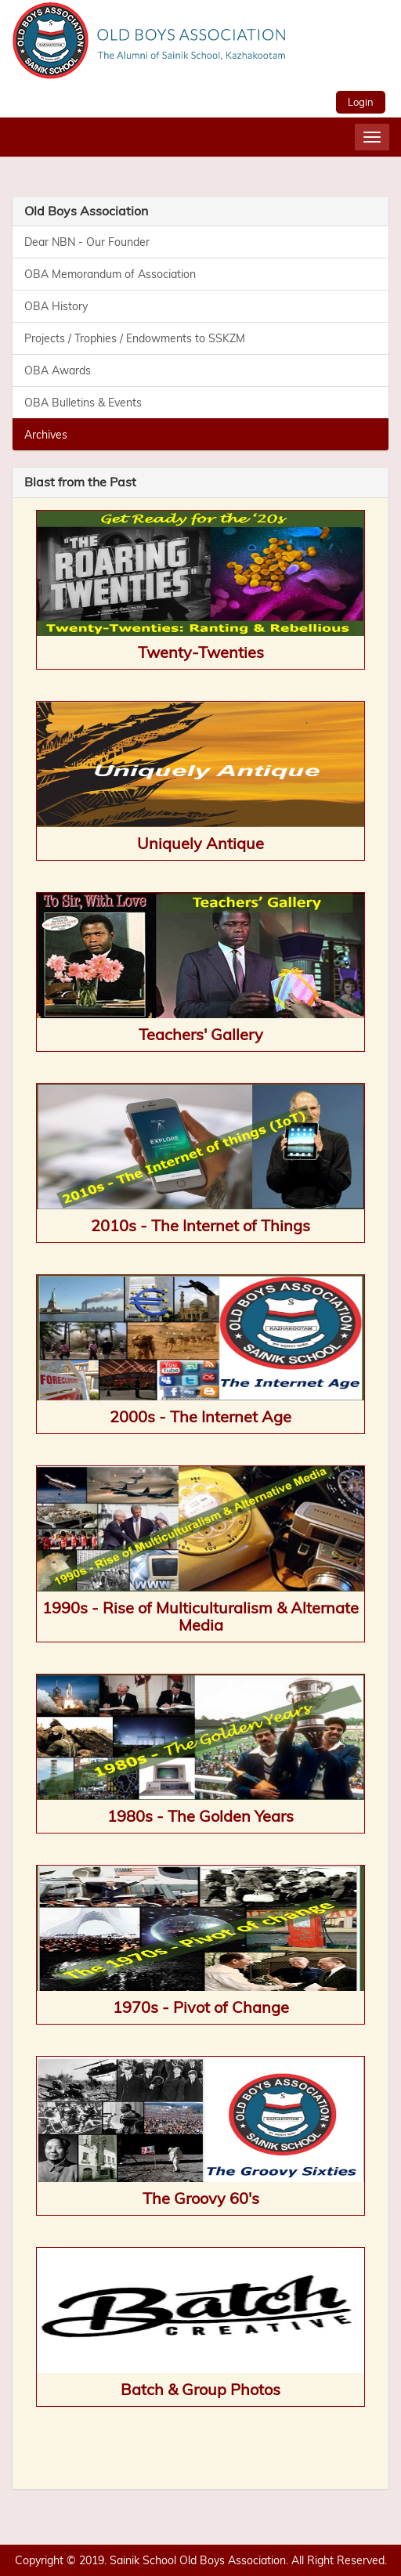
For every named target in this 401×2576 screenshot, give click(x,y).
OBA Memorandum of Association (110, 274)
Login (361, 102)
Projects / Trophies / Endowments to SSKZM (134, 338)
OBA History (56, 306)
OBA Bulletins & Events (83, 403)
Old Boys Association (86, 211)
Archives (45, 435)
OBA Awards (57, 370)
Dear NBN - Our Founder (87, 242)
